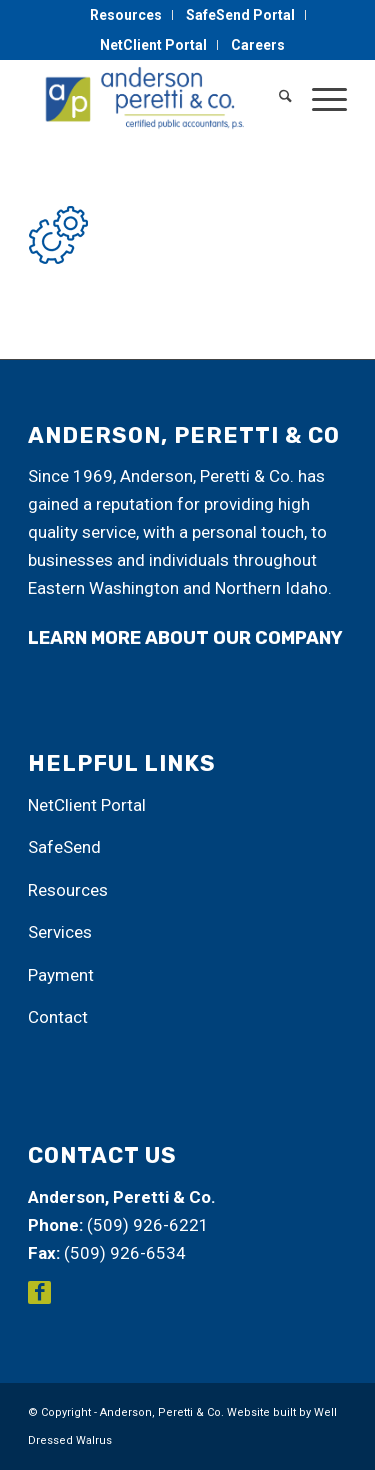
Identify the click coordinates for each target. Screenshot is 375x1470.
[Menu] (319, 99)
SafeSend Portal (240, 15)
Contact (58, 1017)
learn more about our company (185, 638)
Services (60, 932)
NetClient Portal (153, 45)
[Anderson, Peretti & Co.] (155, 99)
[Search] (275, 99)
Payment (61, 975)
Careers (258, 45)
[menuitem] (126, 15)
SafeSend (64, 847)
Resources (126, 15)
